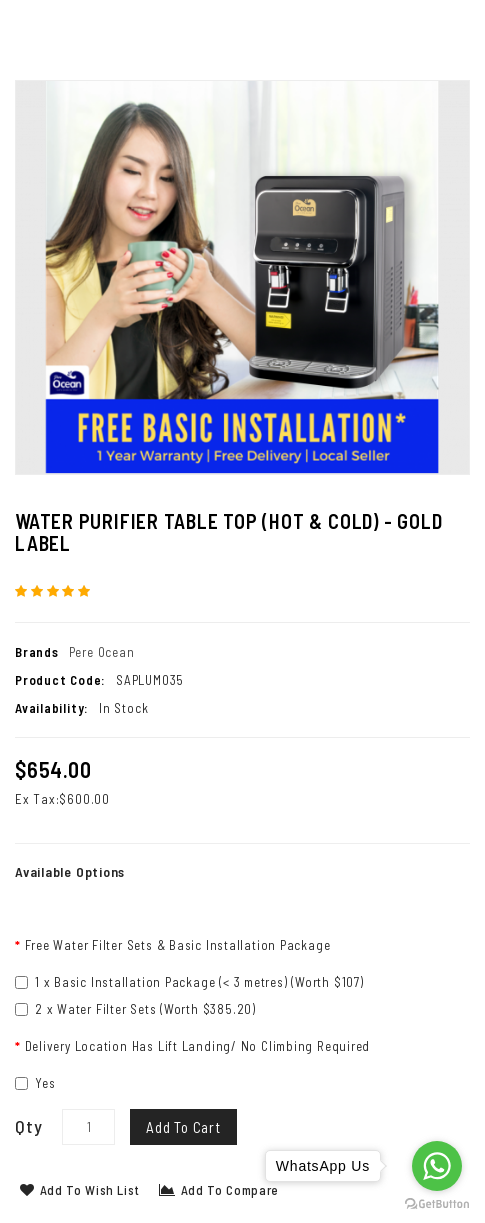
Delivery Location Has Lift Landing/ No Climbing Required (198, 1046)
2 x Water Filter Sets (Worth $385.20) (135, 1009)
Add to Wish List (80, 1190)
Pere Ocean (102, 652)
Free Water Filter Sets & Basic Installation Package (178, 945)
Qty (28, 1126)
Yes (35, 1083)
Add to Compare (219, 1190)
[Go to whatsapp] (437, 1166)
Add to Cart (183, 1127)
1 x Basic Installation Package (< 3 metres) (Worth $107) (189, 982)
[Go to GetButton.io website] (437, 1203)
